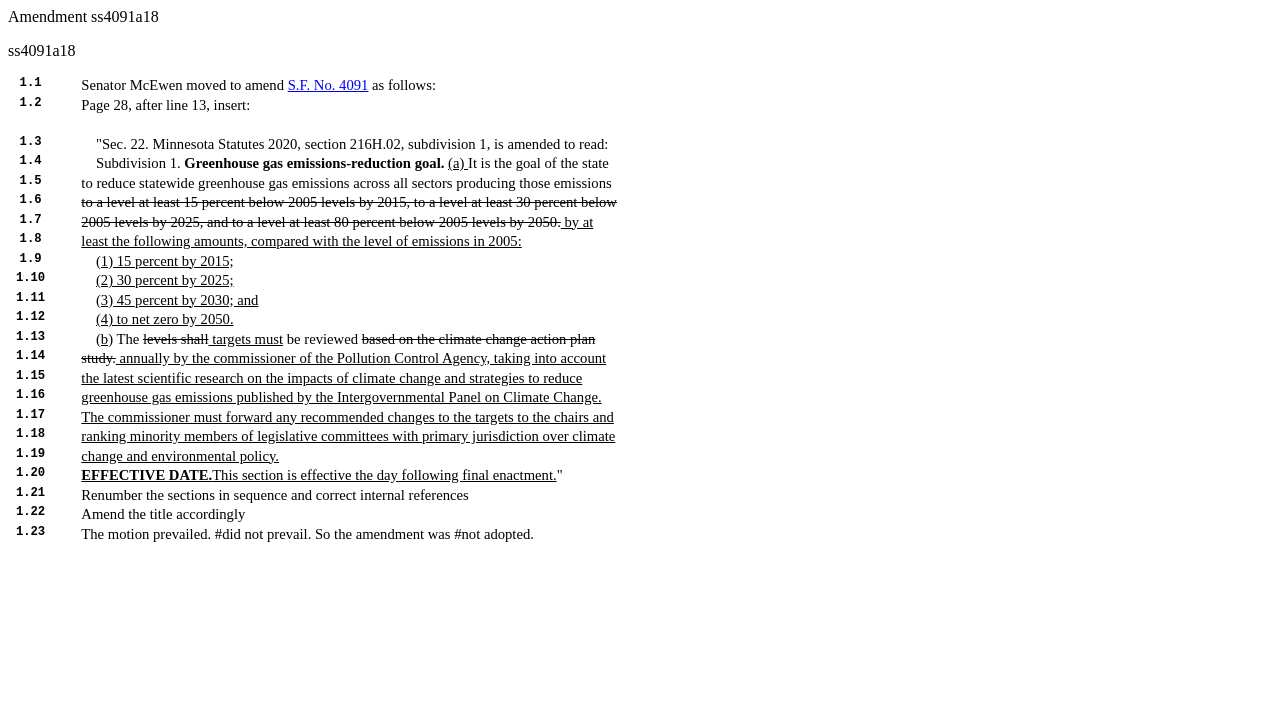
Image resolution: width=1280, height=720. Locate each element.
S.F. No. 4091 (328, 85)
